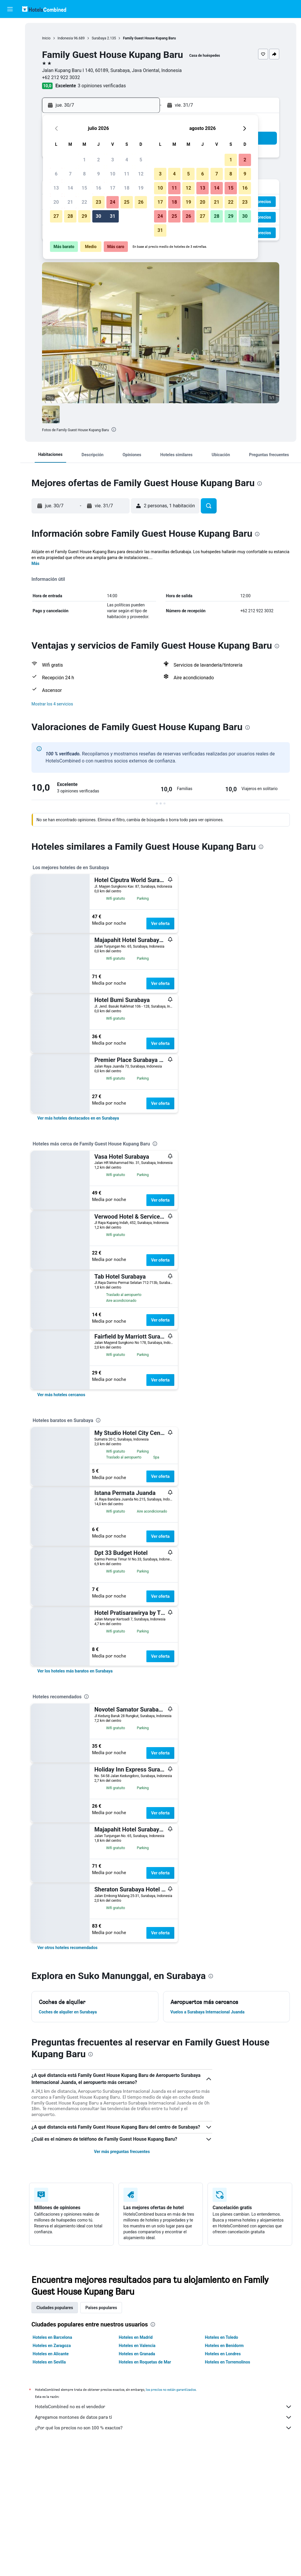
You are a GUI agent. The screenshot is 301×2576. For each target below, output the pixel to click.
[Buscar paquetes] (10, 64)
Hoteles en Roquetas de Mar (145, 2362)
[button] (10, 9)
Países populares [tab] (101, 2307)
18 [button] (126, 188)
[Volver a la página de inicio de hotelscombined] (44, 9)
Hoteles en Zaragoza (52, 2345)
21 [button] (70, 202)
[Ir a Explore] (10, 76)
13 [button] (56, 188)
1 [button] (84, 160)
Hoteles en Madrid (136, 2337)
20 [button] (56, 202)
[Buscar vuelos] (10, 27)
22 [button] (84, 202)
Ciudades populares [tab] (54, 2307)
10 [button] (112, 174)
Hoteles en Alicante (51, 2353)
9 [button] (98, 174)
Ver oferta (160, 923)
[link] (78, 1118)
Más (35, 563)
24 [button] (112, 202)
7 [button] (70, 174)
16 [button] (98, 188)
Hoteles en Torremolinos (227, 2362)
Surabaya (99, 38)
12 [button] (140, 174)
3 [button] (112, 160)
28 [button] (70, 216)
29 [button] (84, 216)
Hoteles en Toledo (221, 2337)
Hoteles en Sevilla (49, 2362)
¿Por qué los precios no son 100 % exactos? (163, 2427)
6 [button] (56, 174)
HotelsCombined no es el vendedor (163, 2406)
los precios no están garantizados (171, 2389)
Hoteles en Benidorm (224, 2345)
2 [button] (98, 160)
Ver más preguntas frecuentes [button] (122, 2151)
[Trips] (10, 93)
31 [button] (112, 216)
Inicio (46, 38)
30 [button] (98, 216)
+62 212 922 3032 (61, 77)
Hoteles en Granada (137, 2353)
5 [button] (140, 160)
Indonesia (65, 38)
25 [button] (126, 202)
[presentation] (113, 429)
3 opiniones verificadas (102, 85)
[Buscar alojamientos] (10, 39)
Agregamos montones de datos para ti (163, 2417)
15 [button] (84, 188)
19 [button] (140, 188)
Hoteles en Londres (223, 2353)
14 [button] (70, 188)
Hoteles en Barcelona (52, 2337)
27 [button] (56, 216)
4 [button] (126, 160)
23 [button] (98, 202)
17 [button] (112, 188)
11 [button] (126, 174)
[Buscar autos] (10, 52)
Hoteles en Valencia (137, 2345)
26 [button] (140, 202)
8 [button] (84, 174)
